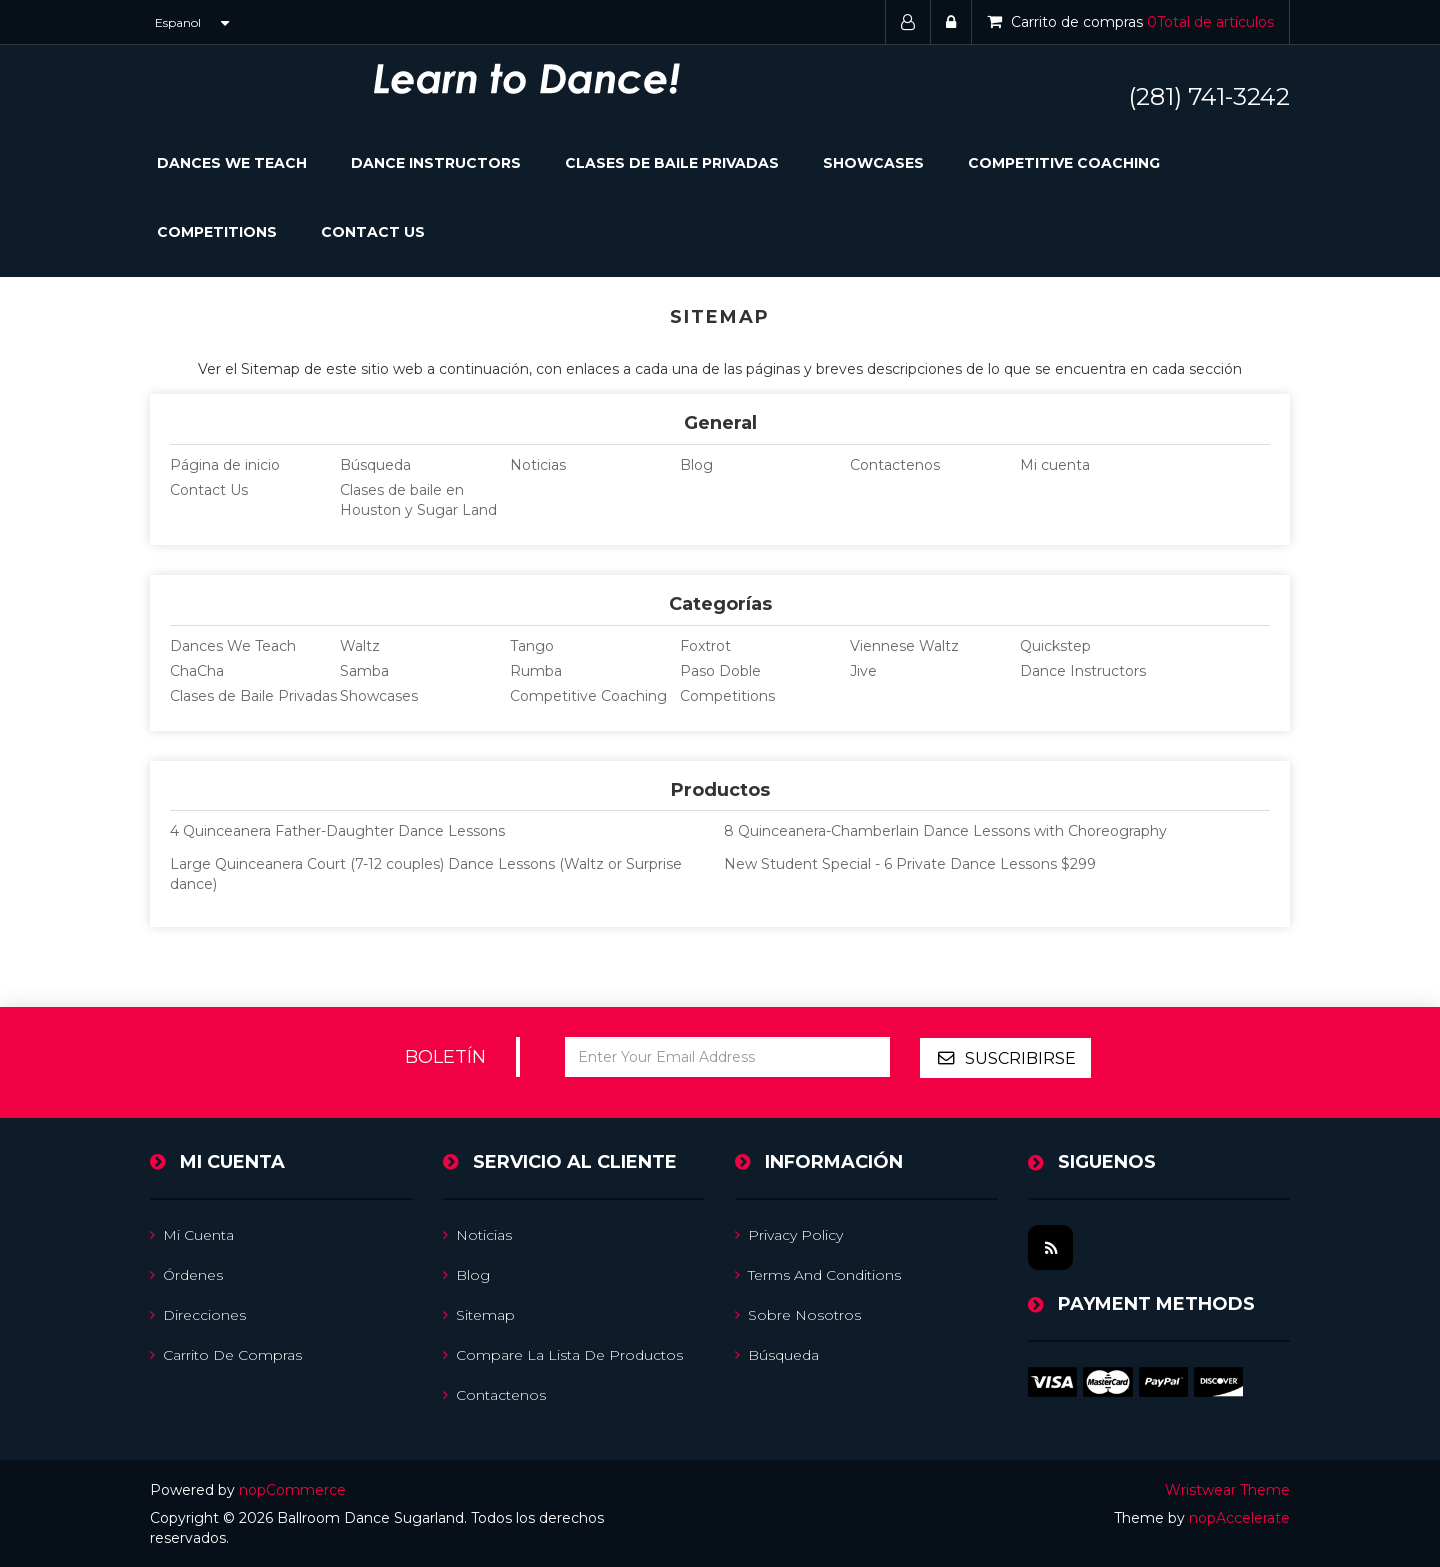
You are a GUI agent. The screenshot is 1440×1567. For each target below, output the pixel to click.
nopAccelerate (1239, 1517)
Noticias (538, 465)
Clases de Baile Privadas (672, 163)
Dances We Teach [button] (232, 163)
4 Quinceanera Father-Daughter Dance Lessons (337, 831)
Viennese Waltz (904, 646)
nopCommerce (292, 1489)
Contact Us (373, 232)
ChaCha (197, 671)
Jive (863, 671)
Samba (364, 671)
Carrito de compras (226, 1354)
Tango (532, 646)
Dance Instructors (436, 163)
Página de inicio (225, 465)
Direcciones (198, 1314)
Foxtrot (705, 646)
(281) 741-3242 (1209, 96)
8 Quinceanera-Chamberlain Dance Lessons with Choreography (945, 831)
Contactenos (895, 465)
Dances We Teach (233, 646)
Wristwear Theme (1227, 1489)
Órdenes (186, 1274)
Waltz (360, 646)
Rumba (536, 671)
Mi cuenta (1055, 465)
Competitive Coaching (1064, 163)
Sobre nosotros (798, 1314)
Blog (696, 465)
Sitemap (479, 1314)
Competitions (217, 232)
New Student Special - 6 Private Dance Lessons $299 (910, 864)
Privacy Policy (789, 1234)
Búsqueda (375, 465)
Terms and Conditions (818, 1274)
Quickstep (1055, 646)
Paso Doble (720, 671)
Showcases (873, 163)
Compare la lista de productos (563, 1354)
